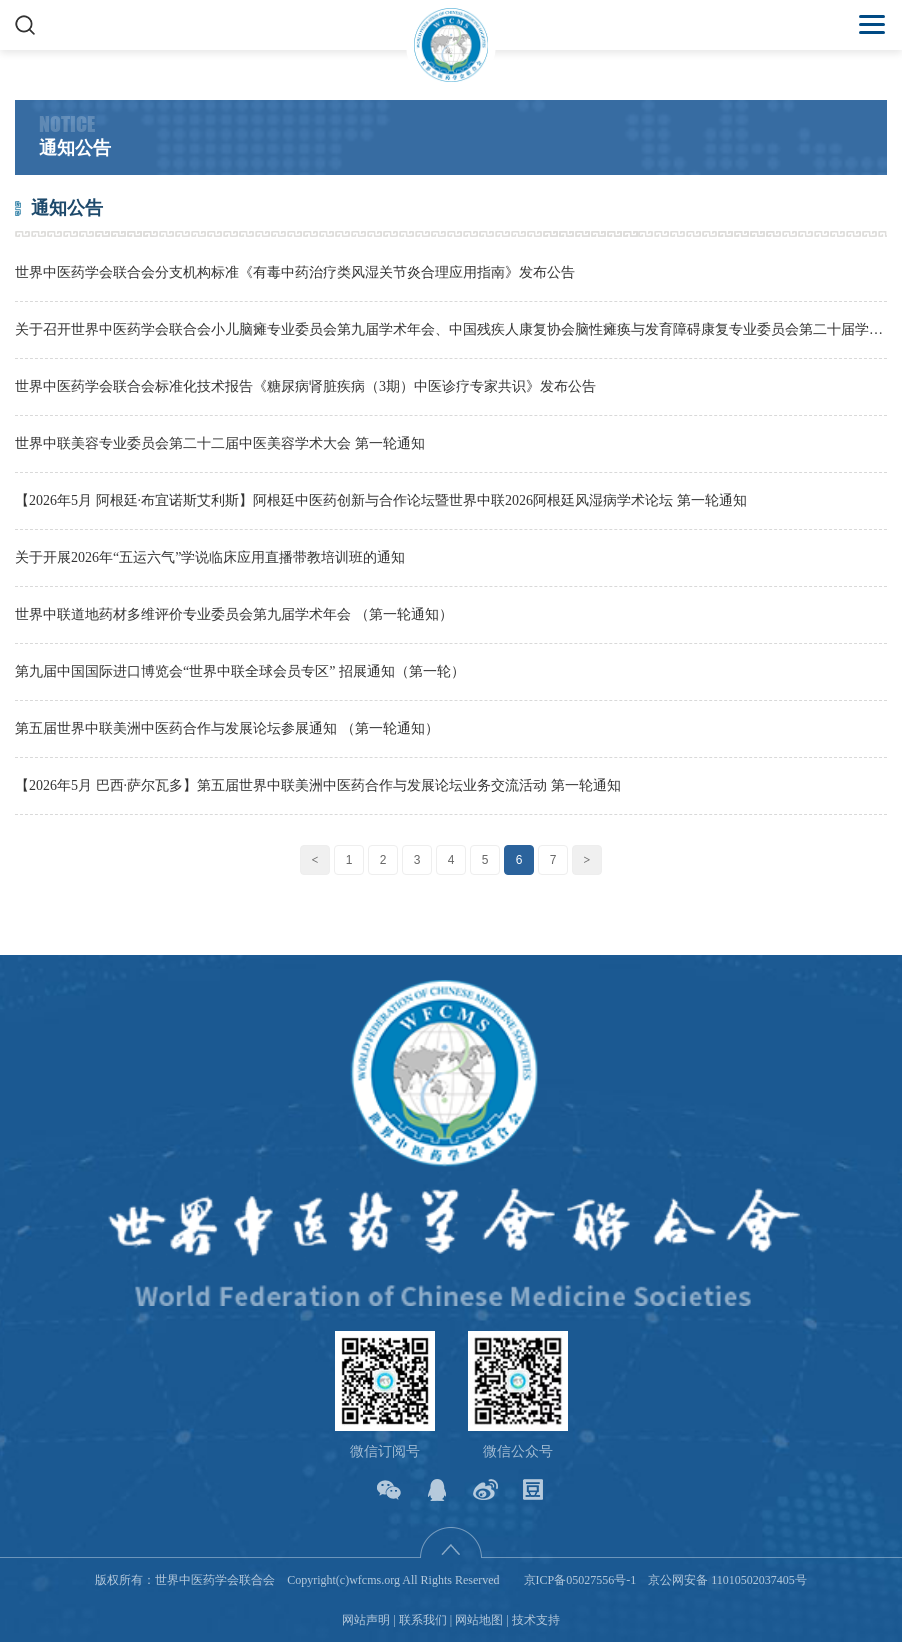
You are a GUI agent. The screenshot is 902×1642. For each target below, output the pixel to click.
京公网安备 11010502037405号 (727, 1580)
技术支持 (536, 1620)
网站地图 (479, 1620)
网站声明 (366, 1620)
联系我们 (423, 1620)
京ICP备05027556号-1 (580, 1580)
